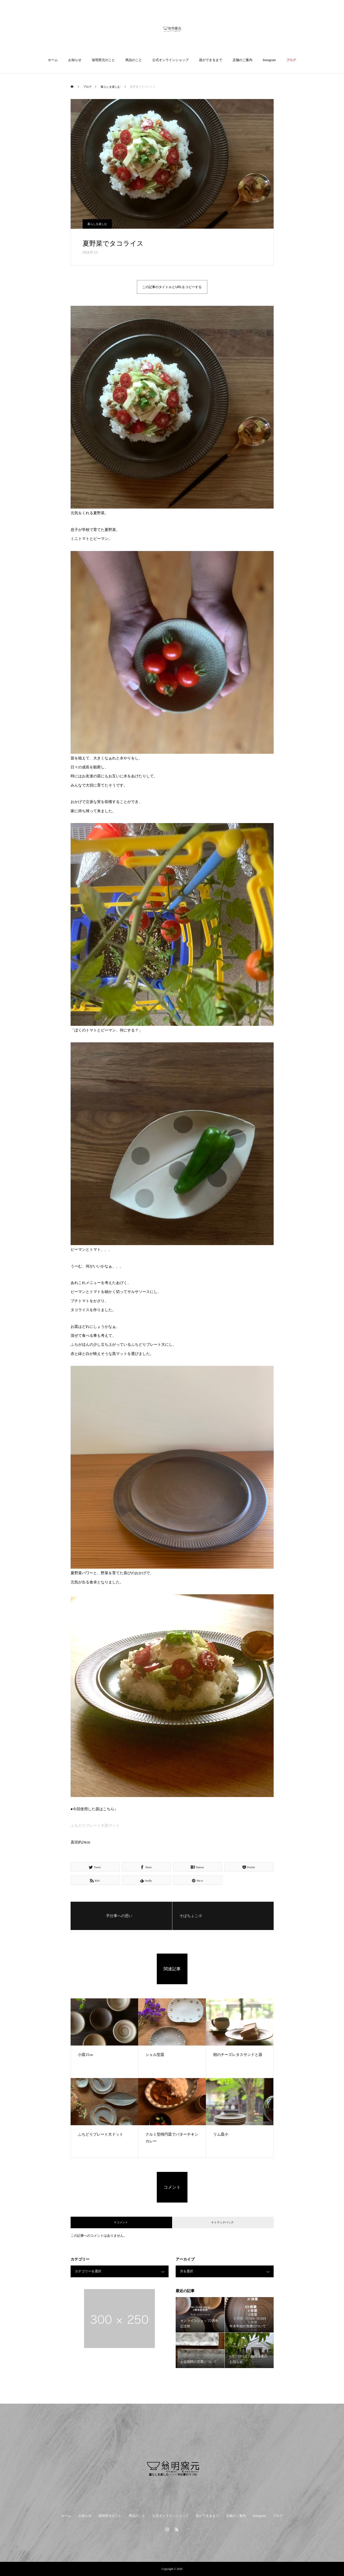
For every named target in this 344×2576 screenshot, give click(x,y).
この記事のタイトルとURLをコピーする (172, 287)
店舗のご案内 (242, 60)
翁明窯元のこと (103, 60)
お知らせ (74, 60)
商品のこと (133, 60)
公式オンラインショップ (170, 60)
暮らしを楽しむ (97, 224)
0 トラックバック (223, 2222)
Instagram (269, 60)
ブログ (291, 60)
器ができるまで (210, 60)
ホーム (53, 60)
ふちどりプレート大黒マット (95, 1825)
